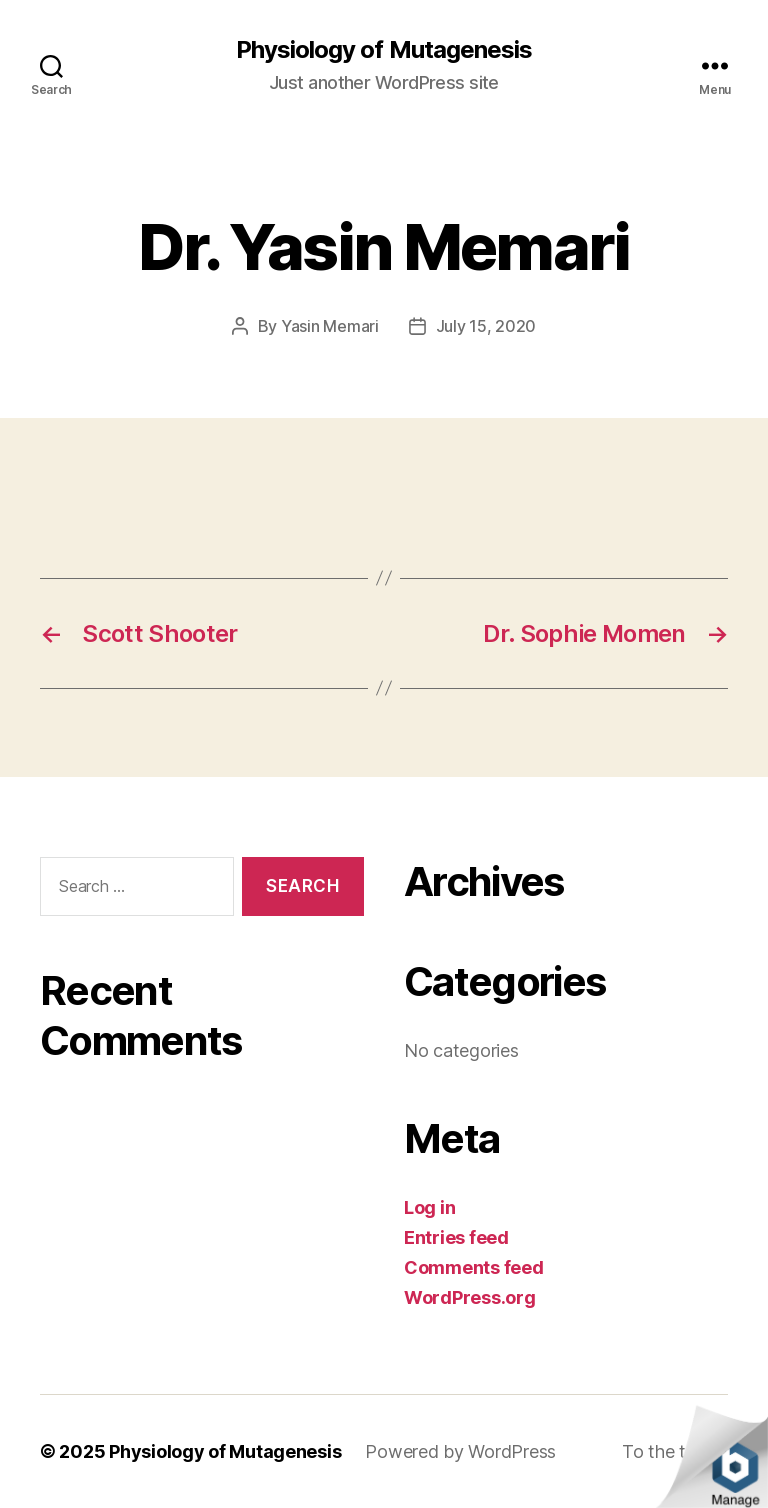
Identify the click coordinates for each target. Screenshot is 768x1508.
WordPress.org (470, 1297)
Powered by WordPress (460, 1451)
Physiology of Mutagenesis (383, 50)
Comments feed (474, 1267)
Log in (429, 1207)
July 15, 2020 (486, 326)
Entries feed (456, 1237)
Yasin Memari (330, 326)
